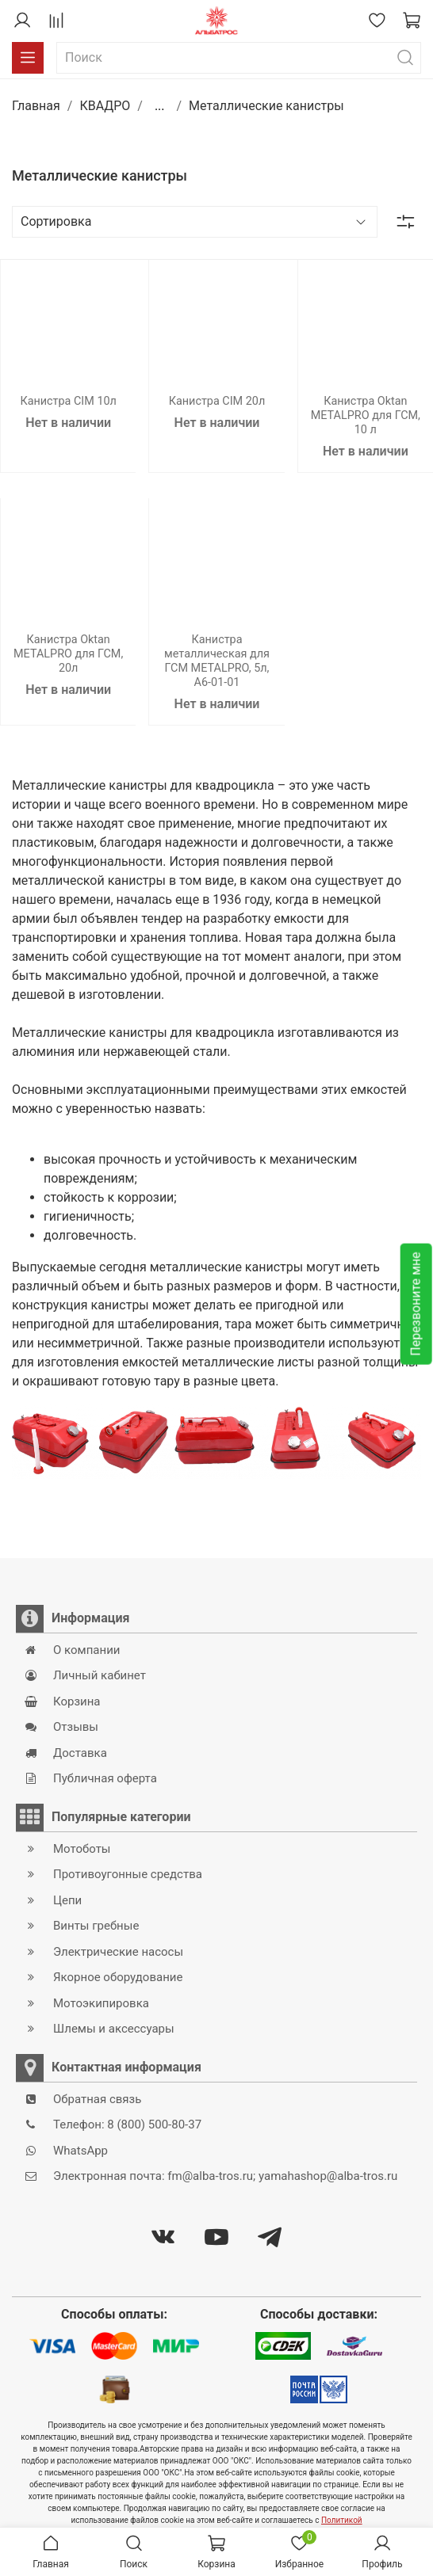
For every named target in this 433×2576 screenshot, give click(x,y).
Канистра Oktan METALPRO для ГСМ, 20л (68, 654)
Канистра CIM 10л (68, 401)
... (160, 106)
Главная (36, 105)
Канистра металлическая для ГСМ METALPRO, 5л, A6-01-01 (217, 661)
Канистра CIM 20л (217, 401)
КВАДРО (104, 105)
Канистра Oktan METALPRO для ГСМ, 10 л (365, 415)
